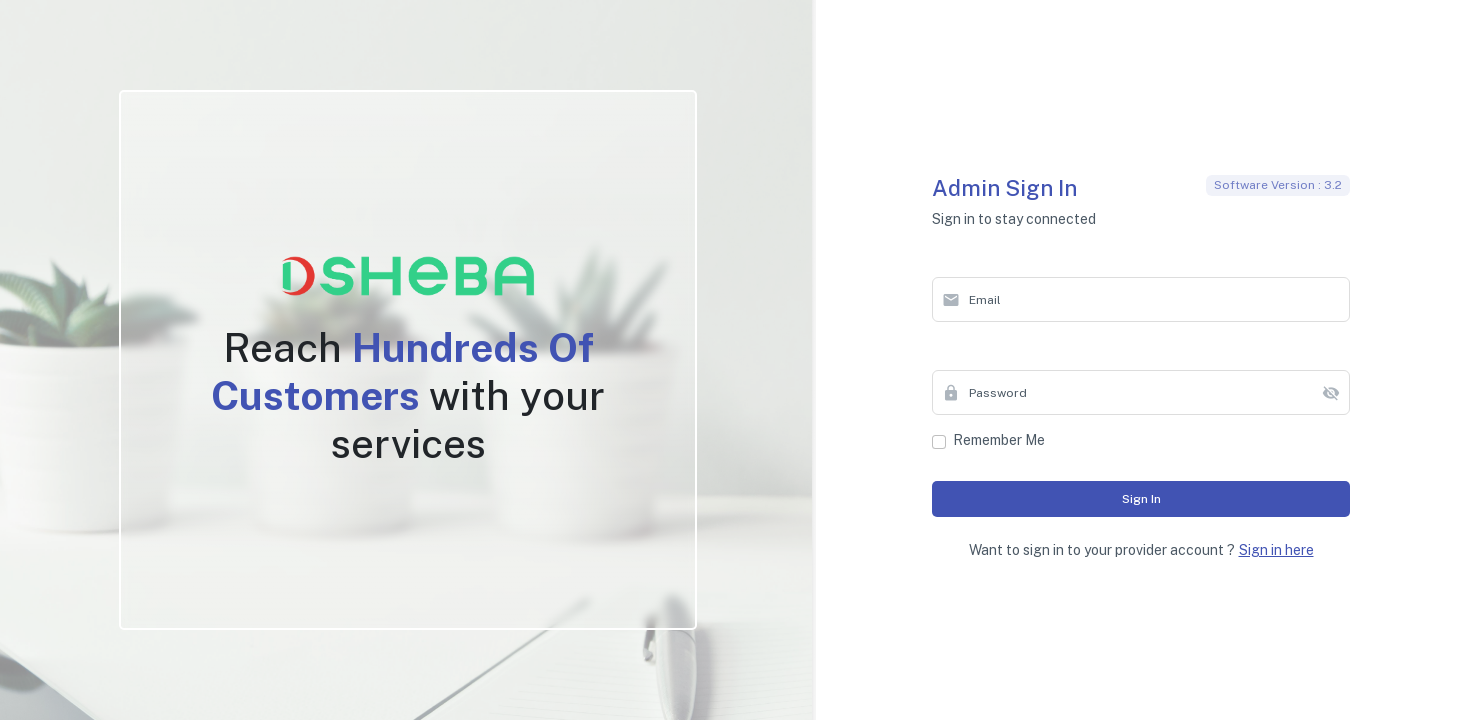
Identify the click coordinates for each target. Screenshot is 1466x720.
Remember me (999, 440)
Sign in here (1276, 550)
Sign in (1141, 499)
